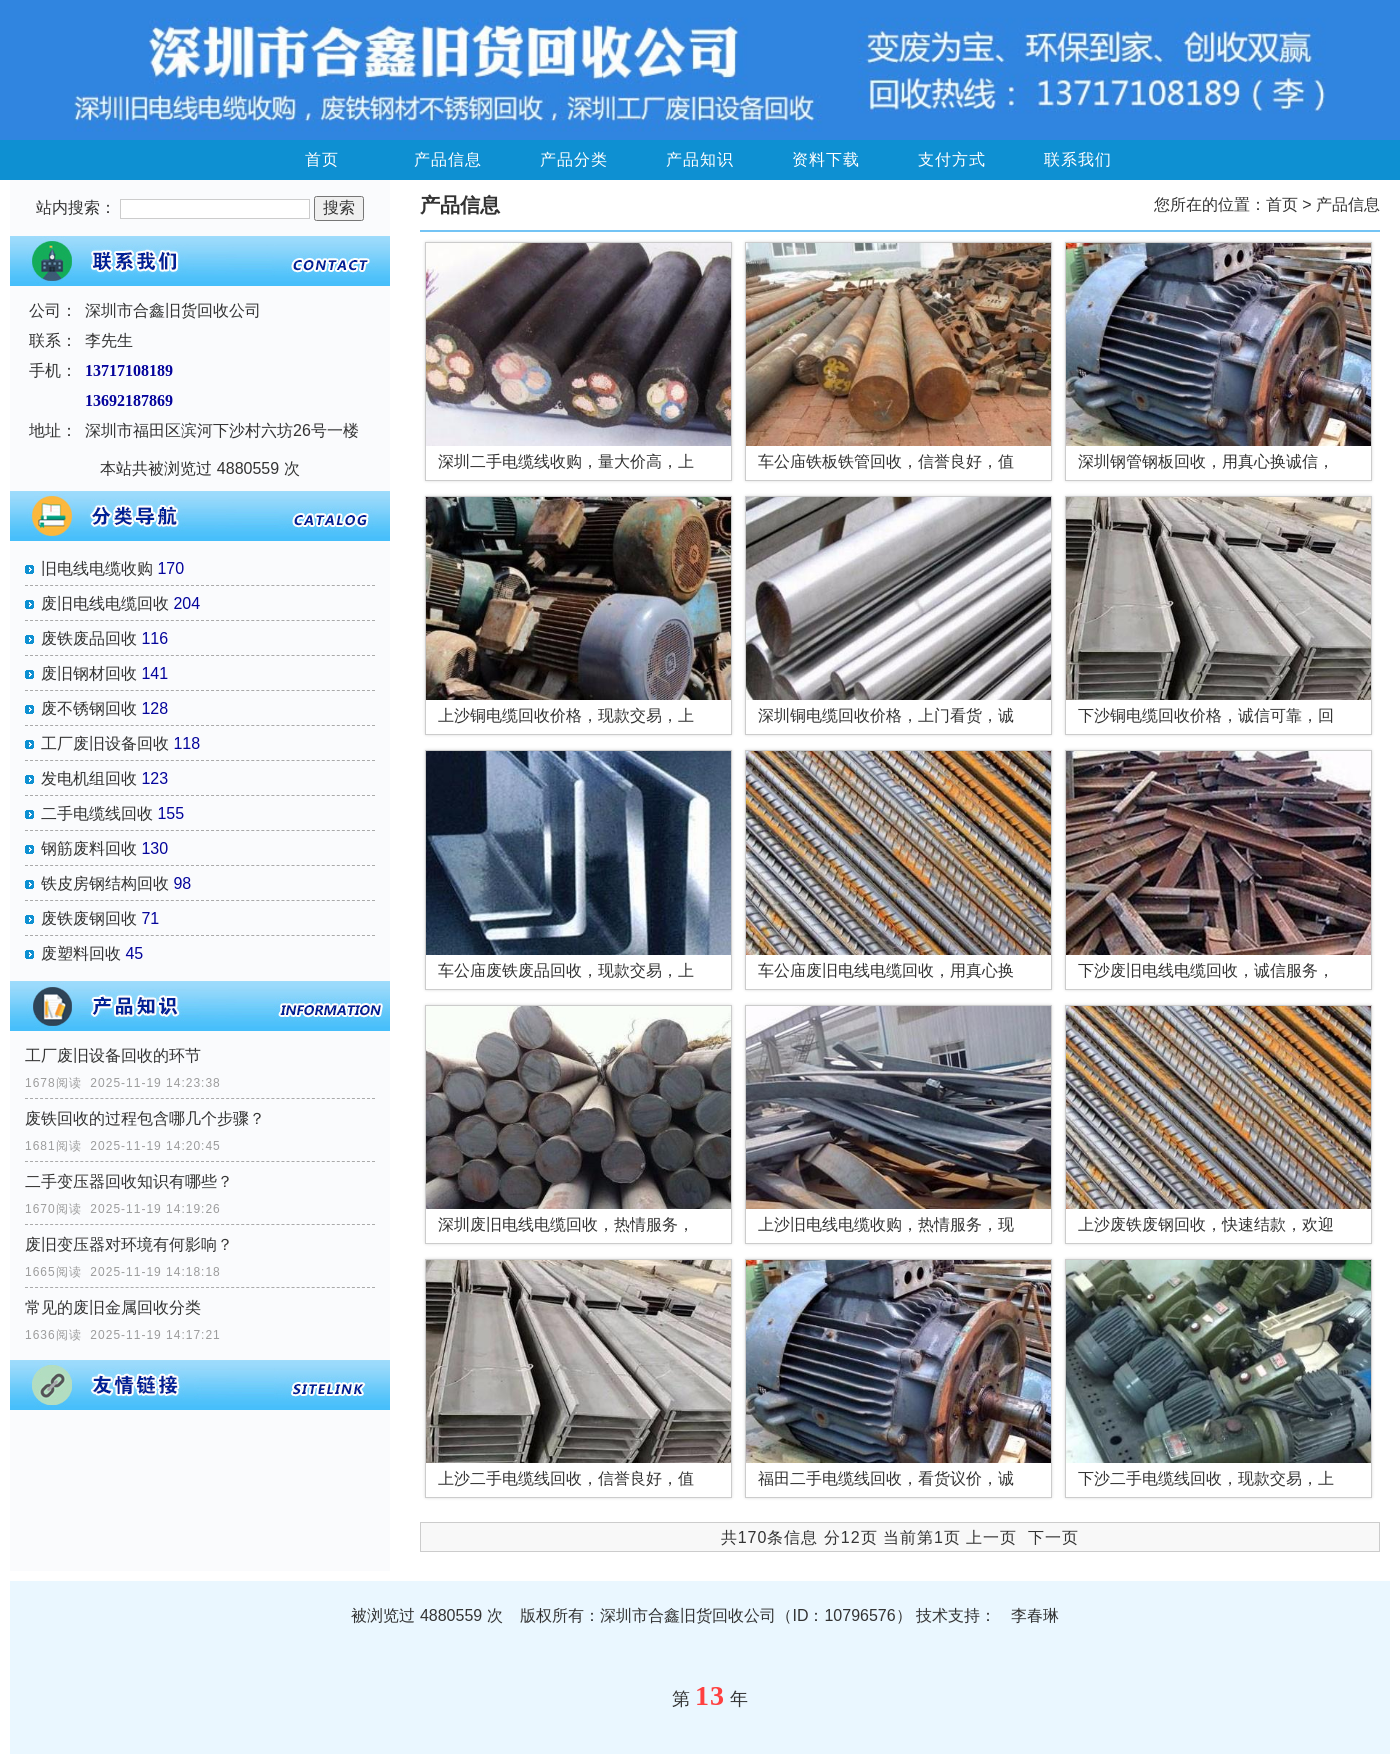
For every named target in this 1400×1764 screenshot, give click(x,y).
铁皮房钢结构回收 (105, 883)
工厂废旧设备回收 (105, 743)
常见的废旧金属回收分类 (113, 1307)
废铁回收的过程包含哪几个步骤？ (145, 1118)
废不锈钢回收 (89, 708)
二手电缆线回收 (97, 813)
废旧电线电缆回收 (105, 603)
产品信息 (448, 159)
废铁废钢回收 (89, 918)
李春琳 (1035, 1615)
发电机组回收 (89, 778)
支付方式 (952, 159)
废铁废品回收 (89, 638)
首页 (322, 159)
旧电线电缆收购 (97, 568)
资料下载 (826, 159)
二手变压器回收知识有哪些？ (129, 1181)
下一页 (1053, 1537)
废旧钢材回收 (89, 673)
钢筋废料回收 (89, 848)
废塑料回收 (81, 953)
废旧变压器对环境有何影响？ (129, 1244)
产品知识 (700, 159)
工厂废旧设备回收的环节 (113, 1055)
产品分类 (574, 159)
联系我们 (1078, 159)
